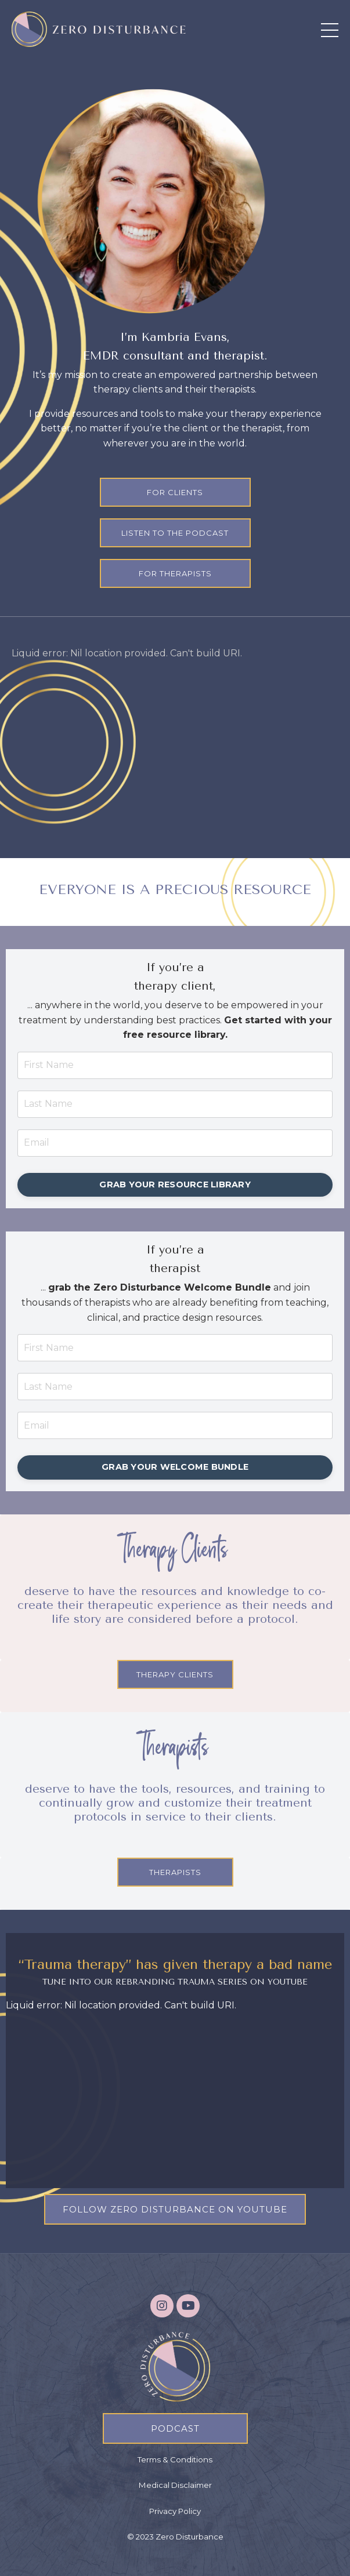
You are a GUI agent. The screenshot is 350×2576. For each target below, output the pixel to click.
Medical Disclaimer (175, 2485)
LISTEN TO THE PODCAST (175, 532)
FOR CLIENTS (175, 492)
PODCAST (175, 2428)
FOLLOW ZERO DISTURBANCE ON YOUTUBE (175, 2209)
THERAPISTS (175, 1872)
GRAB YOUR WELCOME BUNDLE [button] (175, 1467)
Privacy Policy (175, 2511)
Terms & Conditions (175, 2459)
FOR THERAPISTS (175, 573)
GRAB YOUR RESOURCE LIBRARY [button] (175, 1184)
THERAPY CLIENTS (175, 1674)
